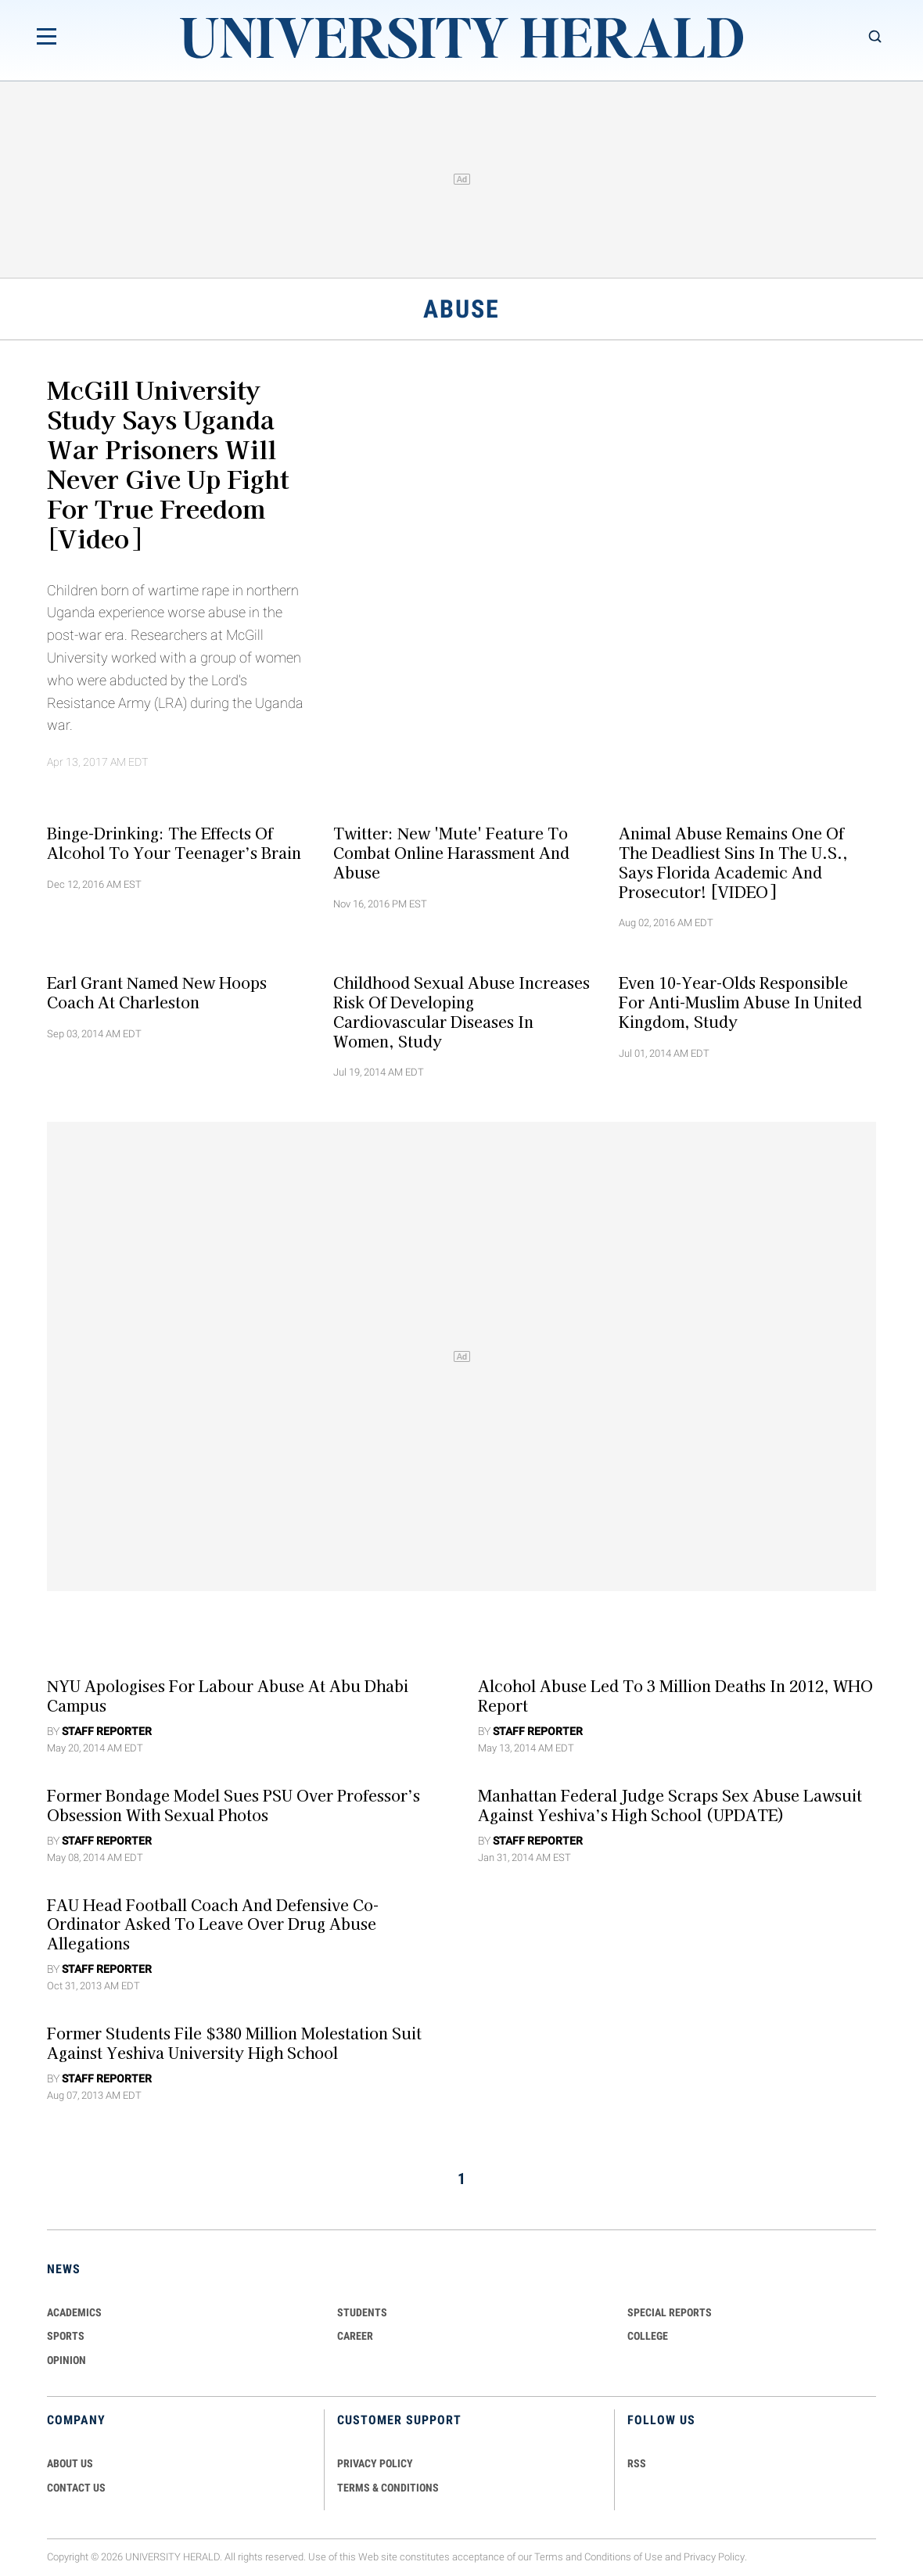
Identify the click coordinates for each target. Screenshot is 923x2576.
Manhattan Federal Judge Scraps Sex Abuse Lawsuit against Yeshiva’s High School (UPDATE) (670, 1805)
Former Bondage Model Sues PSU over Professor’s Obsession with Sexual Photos (233, 1805)
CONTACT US (76, 2487)
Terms (548, 2557)
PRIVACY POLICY (375, 2463)
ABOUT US (70, 2463)
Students (362, 2312)
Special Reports (669, 2312)
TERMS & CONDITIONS (388, 2487)
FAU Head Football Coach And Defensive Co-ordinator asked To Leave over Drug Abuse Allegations (213, 1923)
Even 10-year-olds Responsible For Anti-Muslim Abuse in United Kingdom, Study (740, 1002)
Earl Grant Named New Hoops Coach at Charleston (157, 992)
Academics (74, 2312)
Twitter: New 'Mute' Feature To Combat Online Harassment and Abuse (451, 852)
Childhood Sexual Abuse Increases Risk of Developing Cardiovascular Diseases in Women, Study (461, 1011)
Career (355, 2336)
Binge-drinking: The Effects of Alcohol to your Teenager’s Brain (174, 843)
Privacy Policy (714, 2557)
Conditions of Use (623, 2557)
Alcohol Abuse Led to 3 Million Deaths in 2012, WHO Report (675, 1695)
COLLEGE (647, 2336)
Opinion (66, 2360)
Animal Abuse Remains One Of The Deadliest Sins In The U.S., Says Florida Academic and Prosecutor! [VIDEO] (733, 862)
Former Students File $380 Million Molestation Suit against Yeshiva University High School (234, 2043)
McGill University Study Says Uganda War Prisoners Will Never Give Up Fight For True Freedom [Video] (168, 463)
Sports (65, 2336)
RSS (636, 2463)
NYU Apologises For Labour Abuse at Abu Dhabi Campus (227, 1695)
